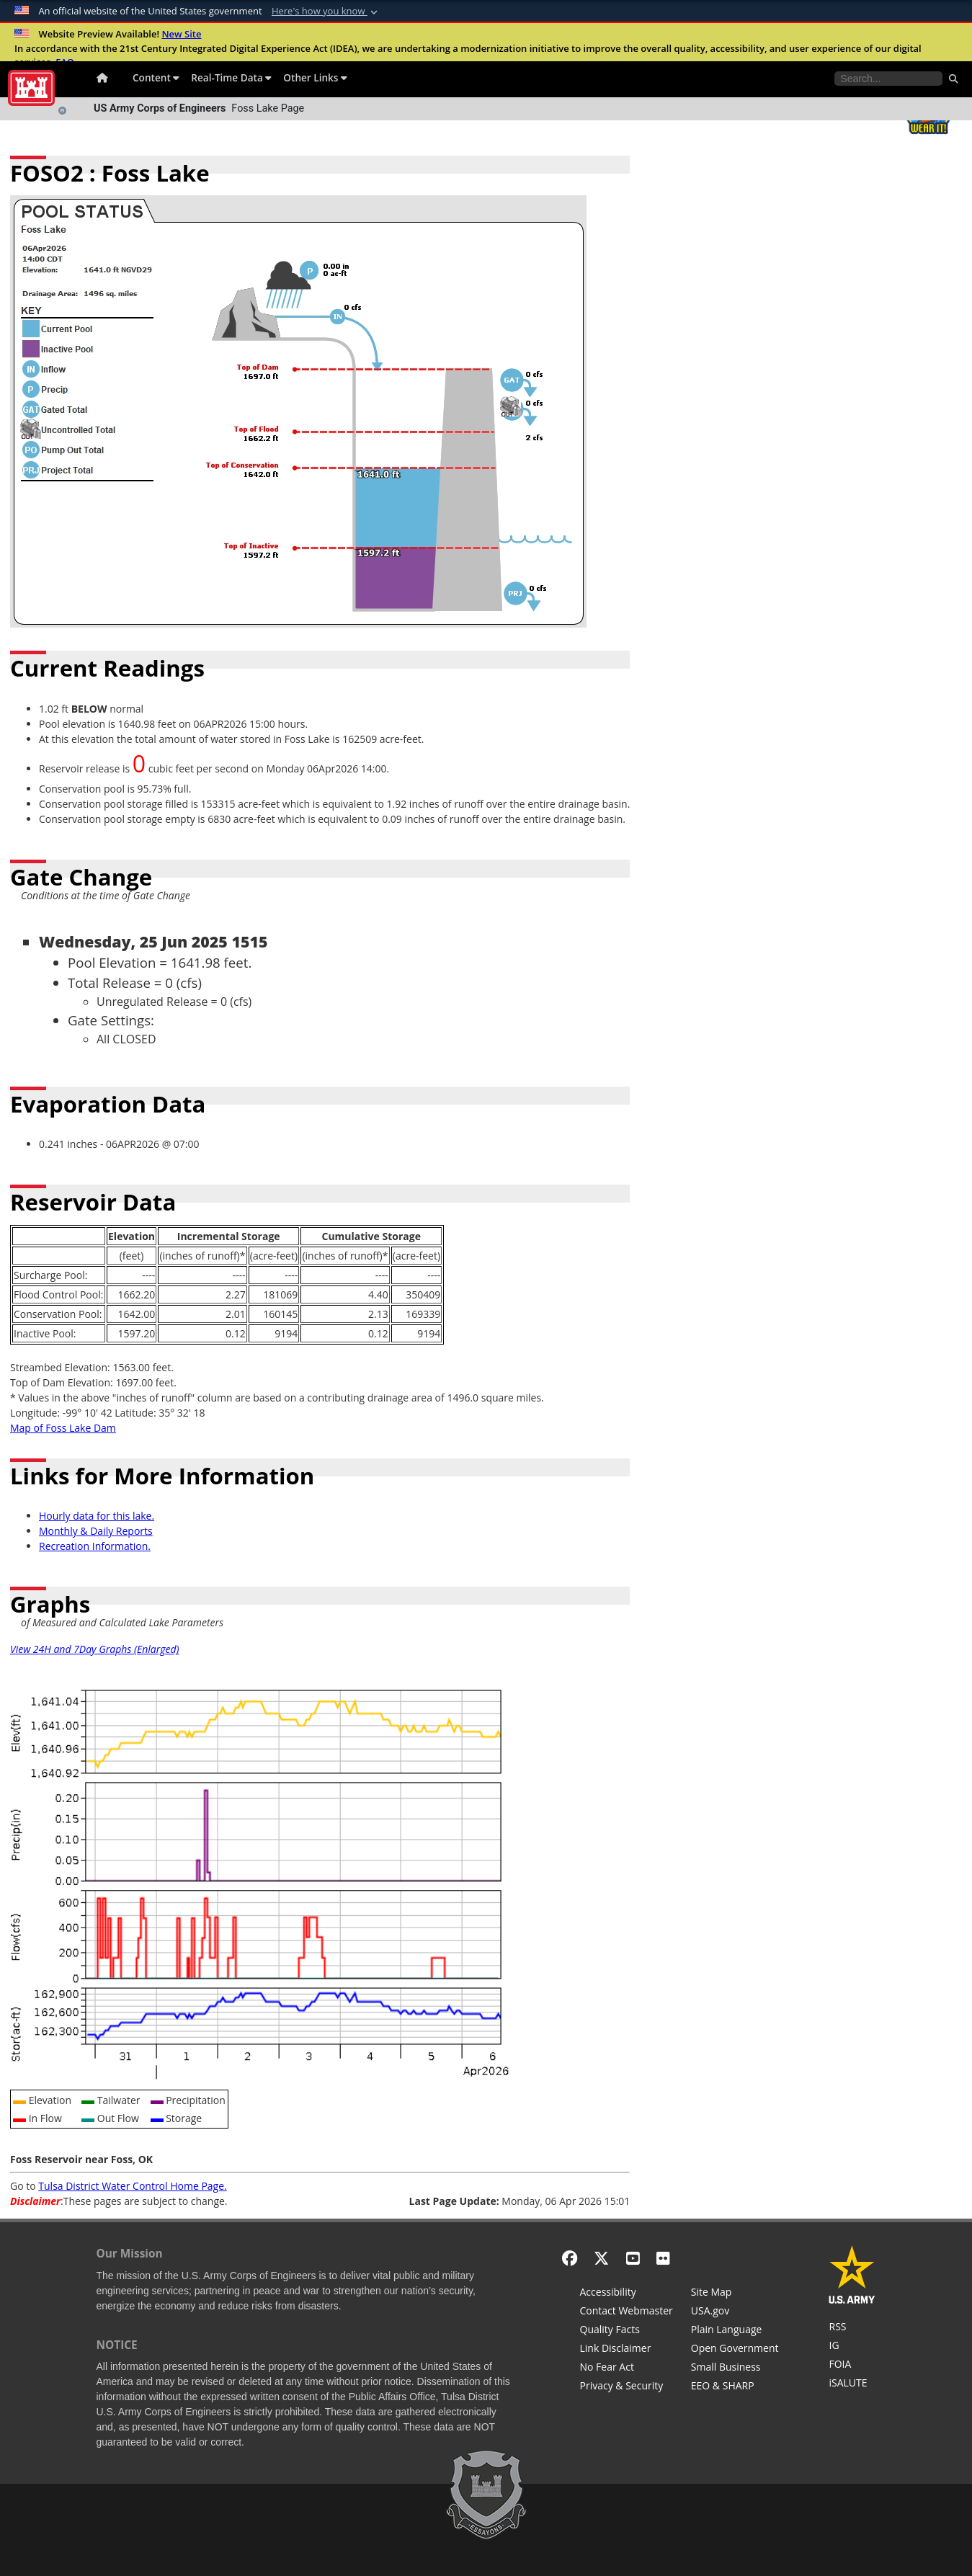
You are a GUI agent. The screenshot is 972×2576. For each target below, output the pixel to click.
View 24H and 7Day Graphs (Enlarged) (94, 1649)
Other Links (315, 77)
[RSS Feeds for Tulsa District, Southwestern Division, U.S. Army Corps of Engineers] (852, 2328)
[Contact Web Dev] (626, 2312)
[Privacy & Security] (626, 2387)
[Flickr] (663, 2257)
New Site (181, 33)
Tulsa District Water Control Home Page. (132, 2186)
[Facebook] (569, 2257)
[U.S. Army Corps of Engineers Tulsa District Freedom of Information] (852, 2365)
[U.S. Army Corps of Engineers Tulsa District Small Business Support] (735, 2368)
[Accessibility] (626, 2293)
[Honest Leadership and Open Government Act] (735, 2349)
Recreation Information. (95, 1546)
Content (156, 77)
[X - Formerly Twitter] (601, 2257)
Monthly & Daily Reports (96, 1531)
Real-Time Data (231, 77)
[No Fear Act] (626, 2368)
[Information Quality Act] (626, 2331)
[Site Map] (735, 2293)
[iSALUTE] (852, 2384)
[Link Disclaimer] (626, 2349)
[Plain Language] (735, 2331)
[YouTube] (633, 2257)
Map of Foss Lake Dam (63, 1428)
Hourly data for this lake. (96, 1516)
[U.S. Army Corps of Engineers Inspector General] (852, 2346)
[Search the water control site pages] (888, 78)
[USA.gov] (735, 2312)
